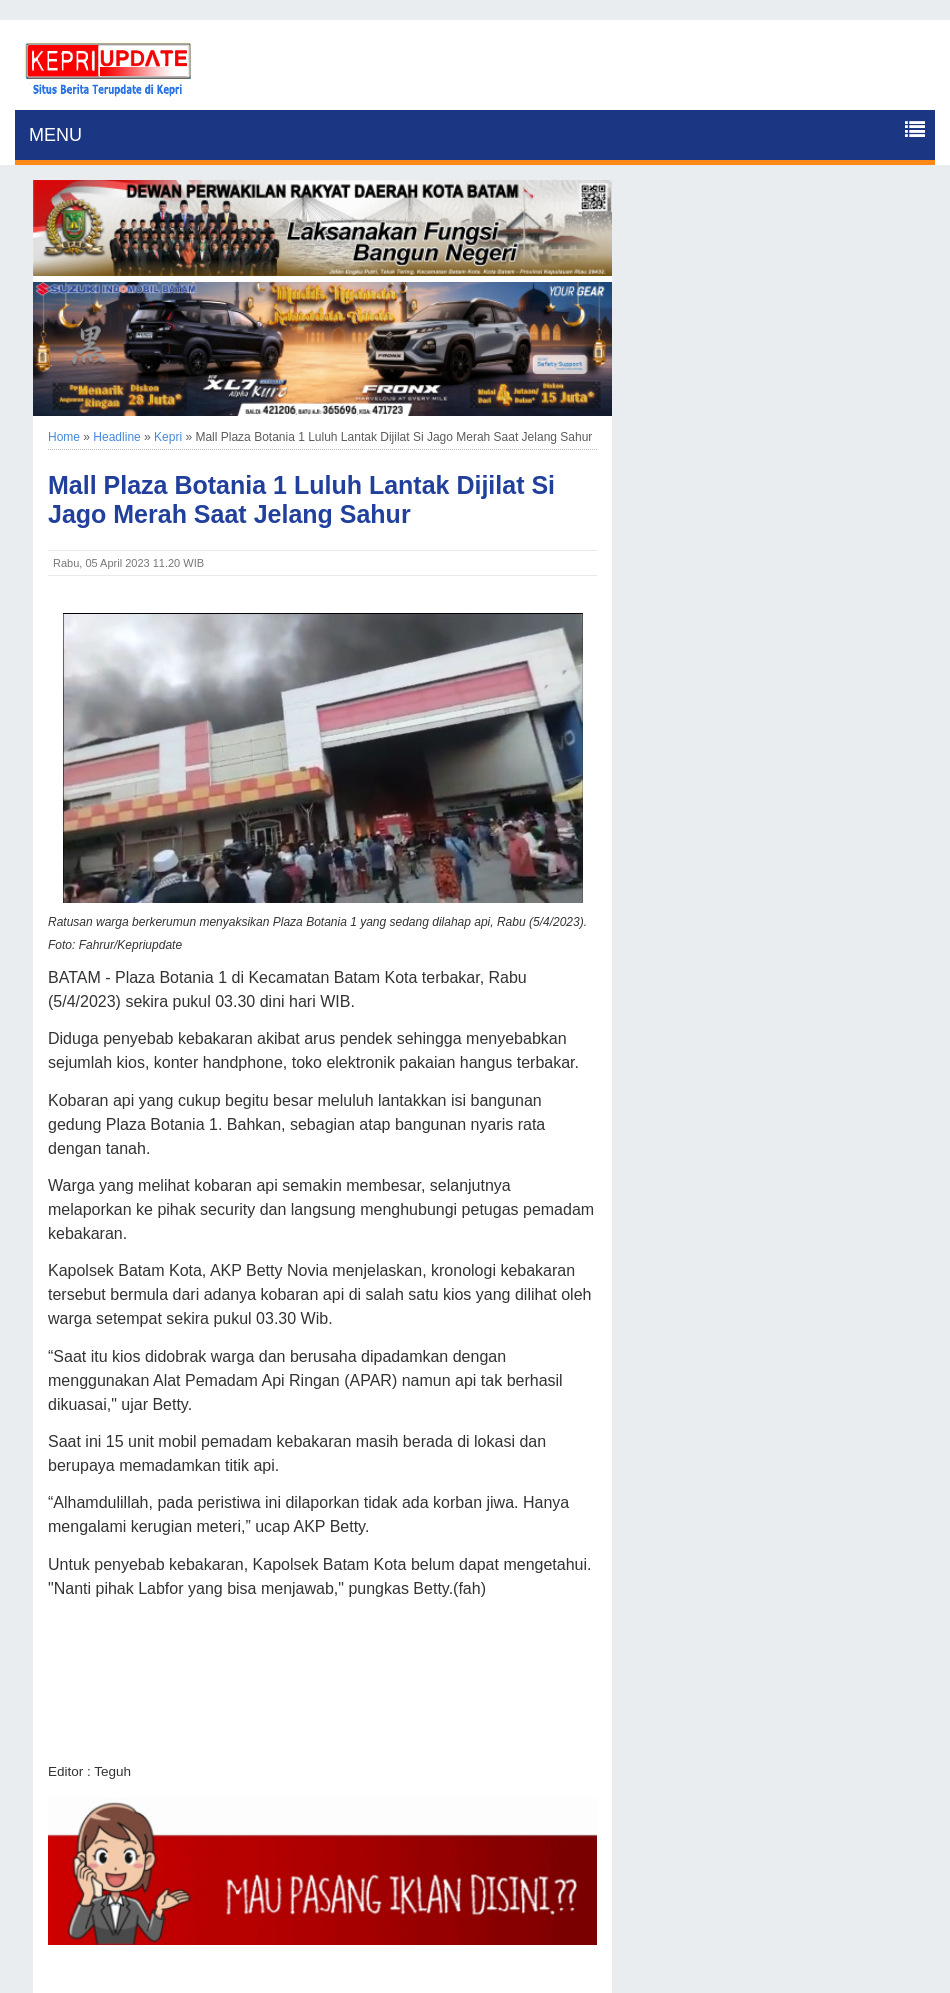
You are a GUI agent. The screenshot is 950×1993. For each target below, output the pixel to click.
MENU (55, 135)
